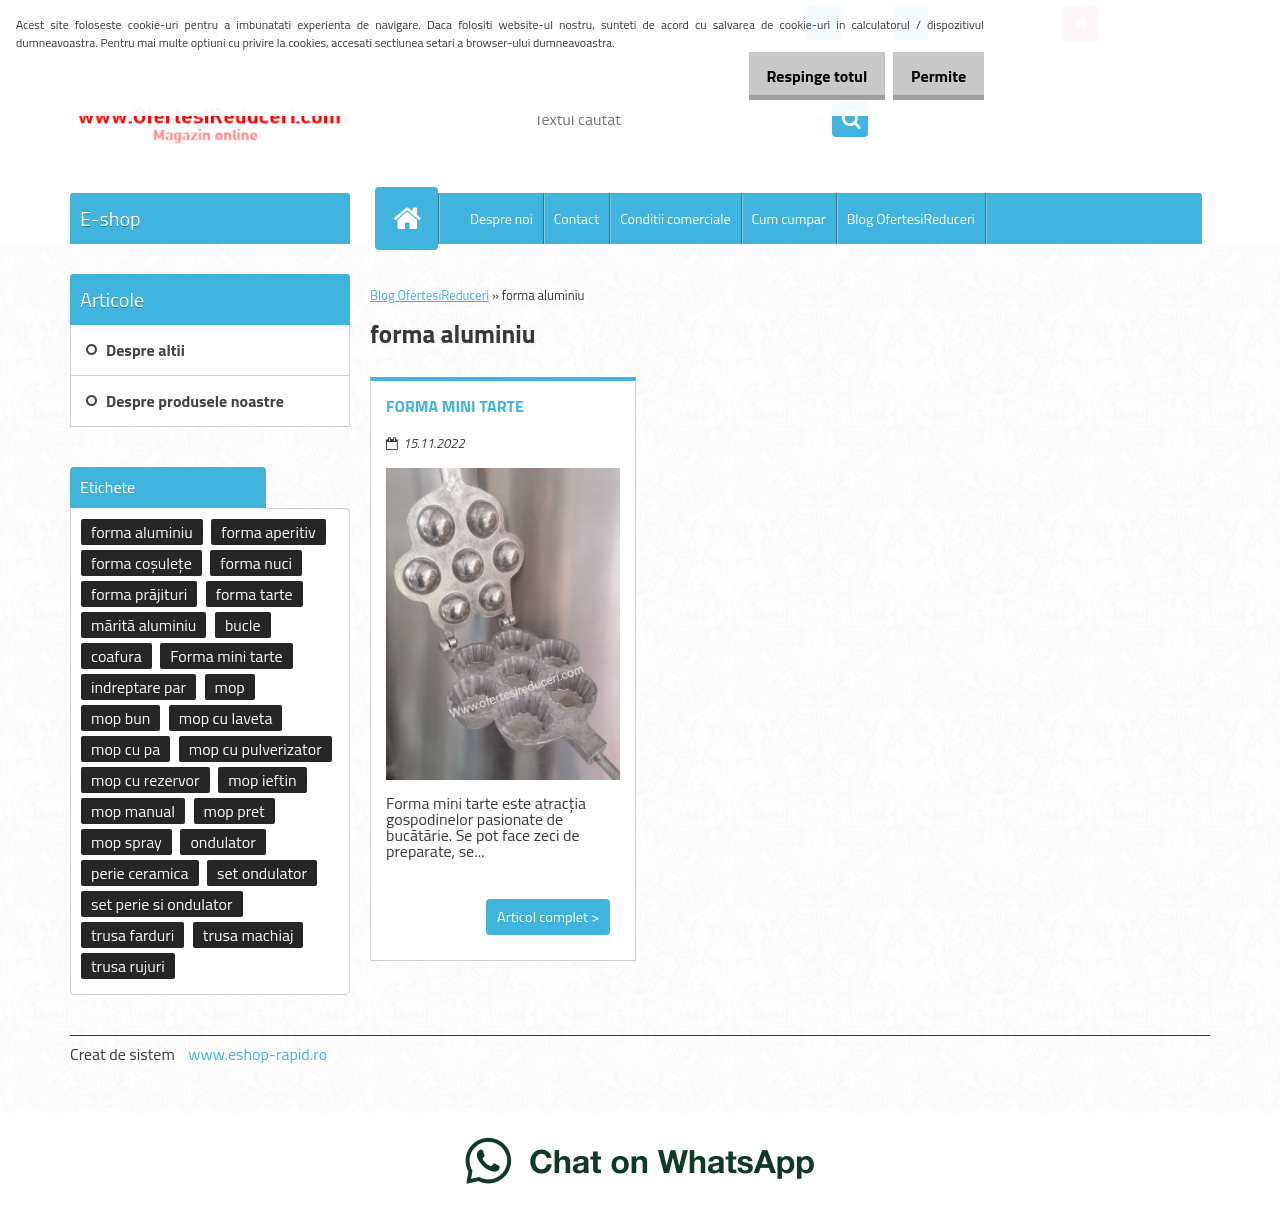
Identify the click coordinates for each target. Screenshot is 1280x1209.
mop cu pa (125, 749)
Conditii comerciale (675, 218)
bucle (243, 625)
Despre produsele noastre (195, 401)
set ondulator (262, 873)
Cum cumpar (789, 218)
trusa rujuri (128, 966)
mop (230, 687)
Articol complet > (548, 917)
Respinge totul (795, 76)
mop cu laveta (226, 718)
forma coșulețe (141, 563)
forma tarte (254, 594)
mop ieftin (262, 780)
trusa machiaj (248, 935)
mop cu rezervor (145, 780)
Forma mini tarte (455, 406)
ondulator (222, 842)
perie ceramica (140, 873)
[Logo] (207, 119)
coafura (116, 656)
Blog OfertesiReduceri (911, 218)
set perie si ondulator (162, 904)
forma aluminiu (142, 532)
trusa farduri (132, 935)
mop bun (120, 718)
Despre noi (501, 218)
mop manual (133, 811)
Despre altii (145, 350)
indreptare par (138, 687)
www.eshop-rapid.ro (257, 1054)
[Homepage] (415, 218)
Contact (576, 218)
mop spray (126, 842)
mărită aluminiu (143, 625)
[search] (850, 120)
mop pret (234, 811)
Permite (931, 76)
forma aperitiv (268, 532)
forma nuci (256, 563)
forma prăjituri (139, 594)
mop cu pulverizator (255, 749)
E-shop (110, 218)
